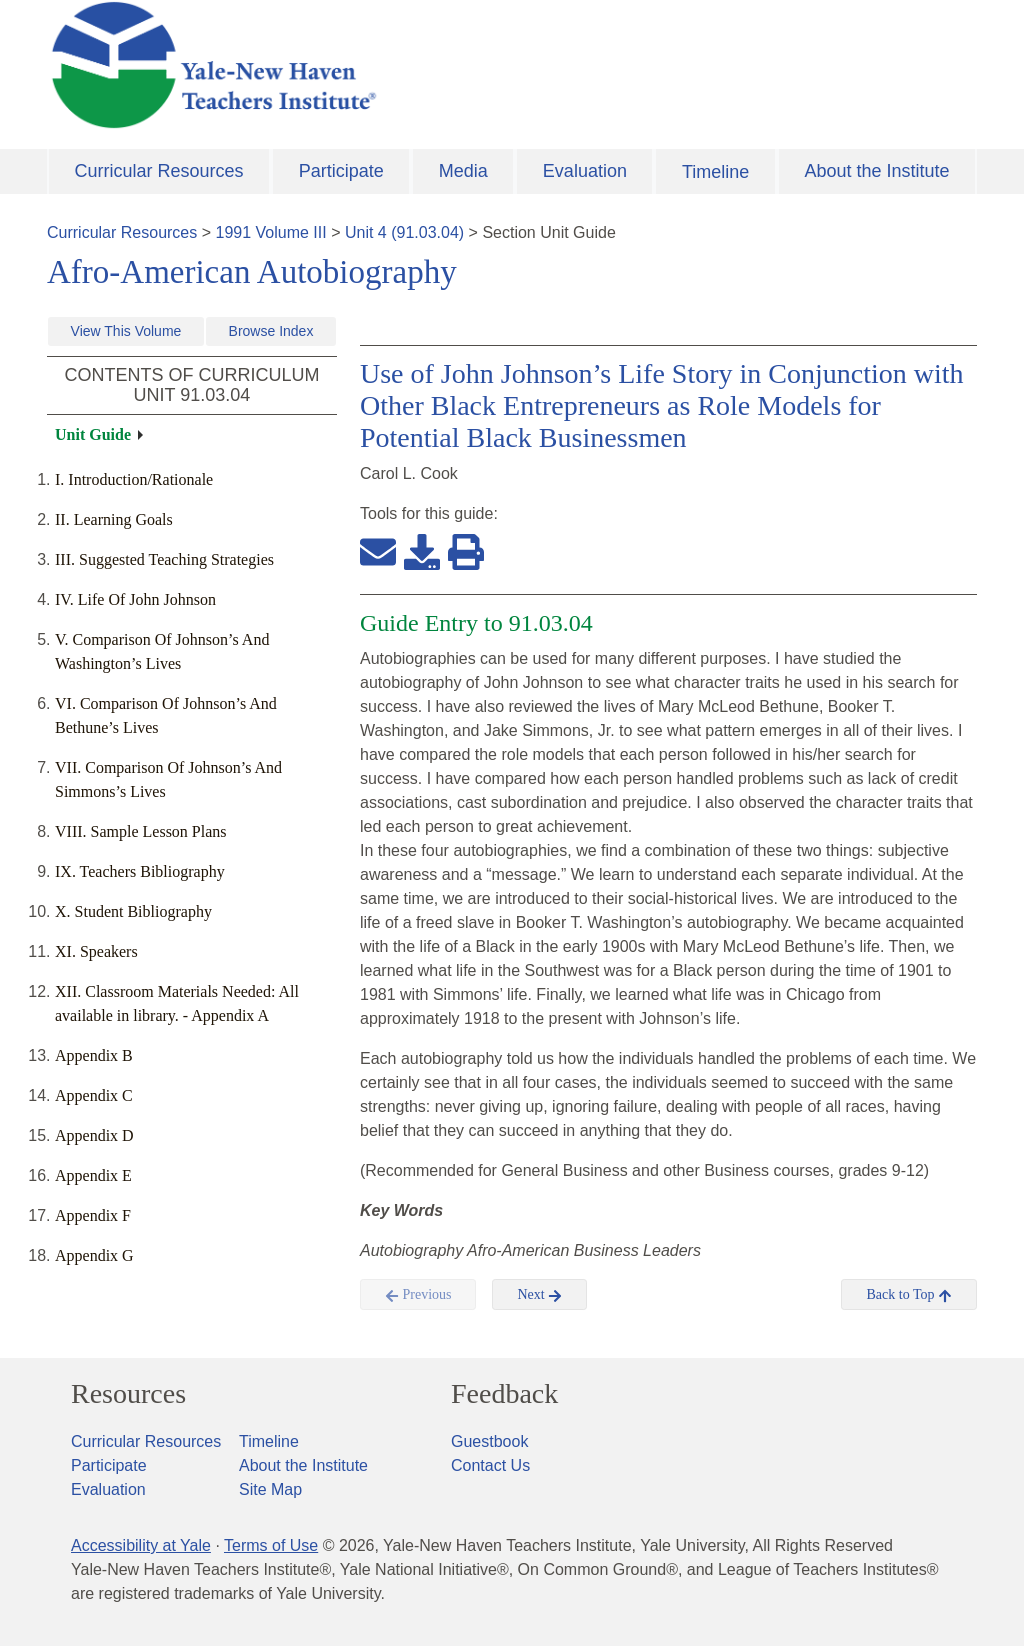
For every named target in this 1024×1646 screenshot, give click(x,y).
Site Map (270, 1489)
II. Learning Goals (114, 519)
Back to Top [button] (908, 1295)
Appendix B (94, 1055)
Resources (128, 1394)
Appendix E (93, 1175)
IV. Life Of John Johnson (135, 599)
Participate (341, 171)
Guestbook (489, 1441)
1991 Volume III (271, 232)
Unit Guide (93, 434)
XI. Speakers (96, 951)
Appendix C (94, 1095)
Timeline (715, 172)
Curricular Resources (159, 171)
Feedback (504, 1394)
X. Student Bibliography (133, 911)
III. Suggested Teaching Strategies (164, 559)
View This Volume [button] (126, 331)
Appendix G (94, 1255)
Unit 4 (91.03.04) (404, 232)
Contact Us (490, 1465)
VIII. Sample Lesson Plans (141, 831)
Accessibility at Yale (141, 1545)
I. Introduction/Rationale (134, 479)
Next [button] (539, 1295)
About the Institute (876, 171)
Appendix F (93, 1215)
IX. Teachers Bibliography (140, 871)
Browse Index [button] (271, 331)
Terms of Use (271, 1545)
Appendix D (94, 1135)
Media (463, 171)
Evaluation (585, 171)
